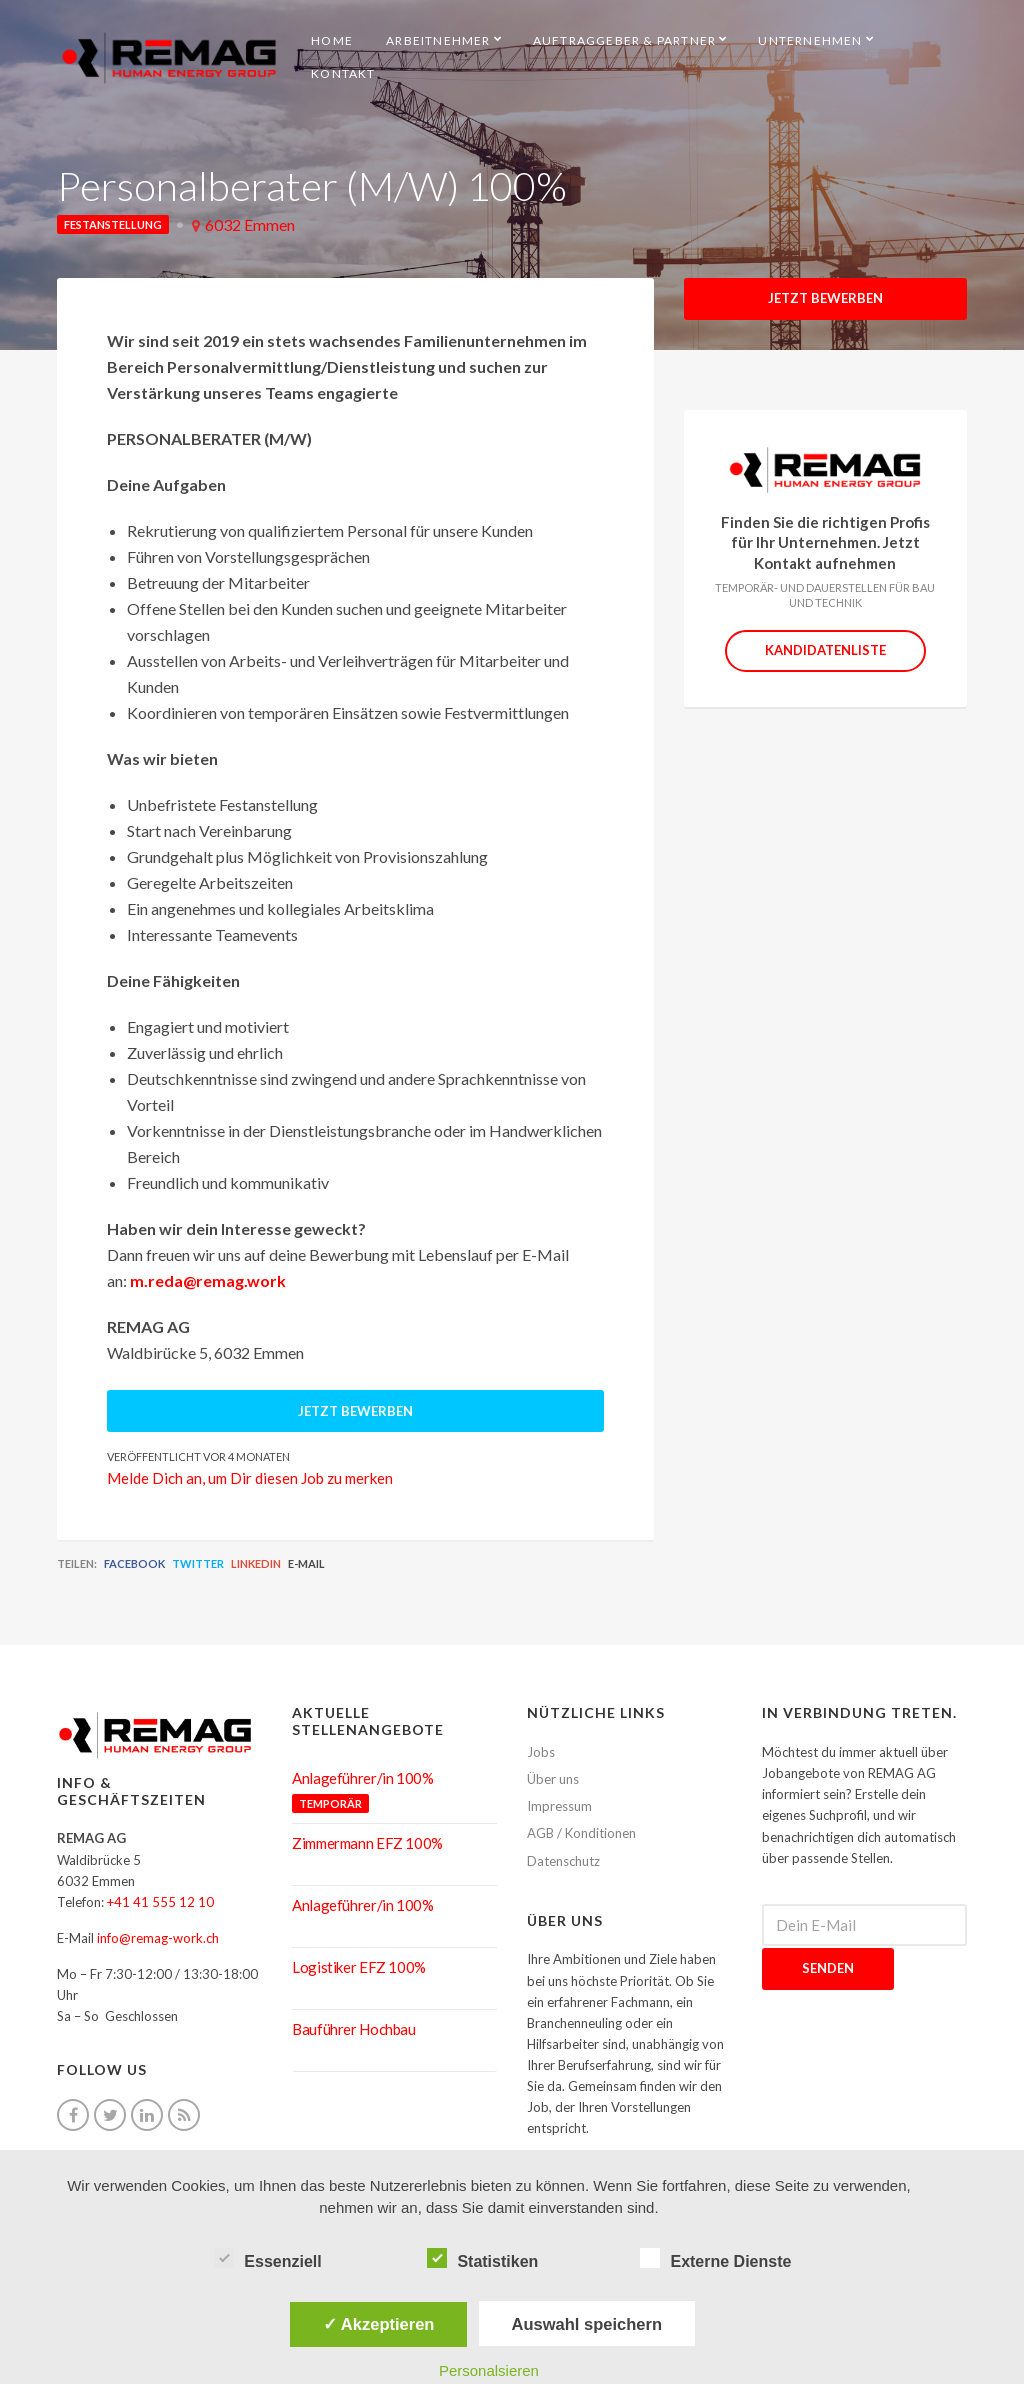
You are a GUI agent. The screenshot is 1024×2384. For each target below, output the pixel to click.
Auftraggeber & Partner (624, 40)
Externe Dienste (715, 2259)
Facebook (134, 1563)
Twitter (198, 1563)
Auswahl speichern (587, 2324)
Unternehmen (810, 40)
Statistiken (482, 2259)
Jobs (541, 1752)
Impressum (559, 1806)
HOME (332, 40)
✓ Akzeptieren (379, 2324)
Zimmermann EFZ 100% (367, 1843)
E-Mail (306, 1563)
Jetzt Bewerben (825, 298)
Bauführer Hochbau (354, 2029)
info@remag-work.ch (158, 1938)
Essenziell (267, 2259)
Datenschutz (563, 1861)
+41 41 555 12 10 (160, 1902)
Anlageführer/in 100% (363, 1778)
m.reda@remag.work (208, 1280)
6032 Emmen (250, 224)
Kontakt (343, 73)
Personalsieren (489, 2370)
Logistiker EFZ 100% (359, 1967)
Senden (828, 1968)
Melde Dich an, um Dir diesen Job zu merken (250, 1478)
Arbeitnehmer (438, 40)
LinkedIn (256, 1563)
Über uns (553, 1779)
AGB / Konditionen (581, 1833)
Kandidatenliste (825, 650)
